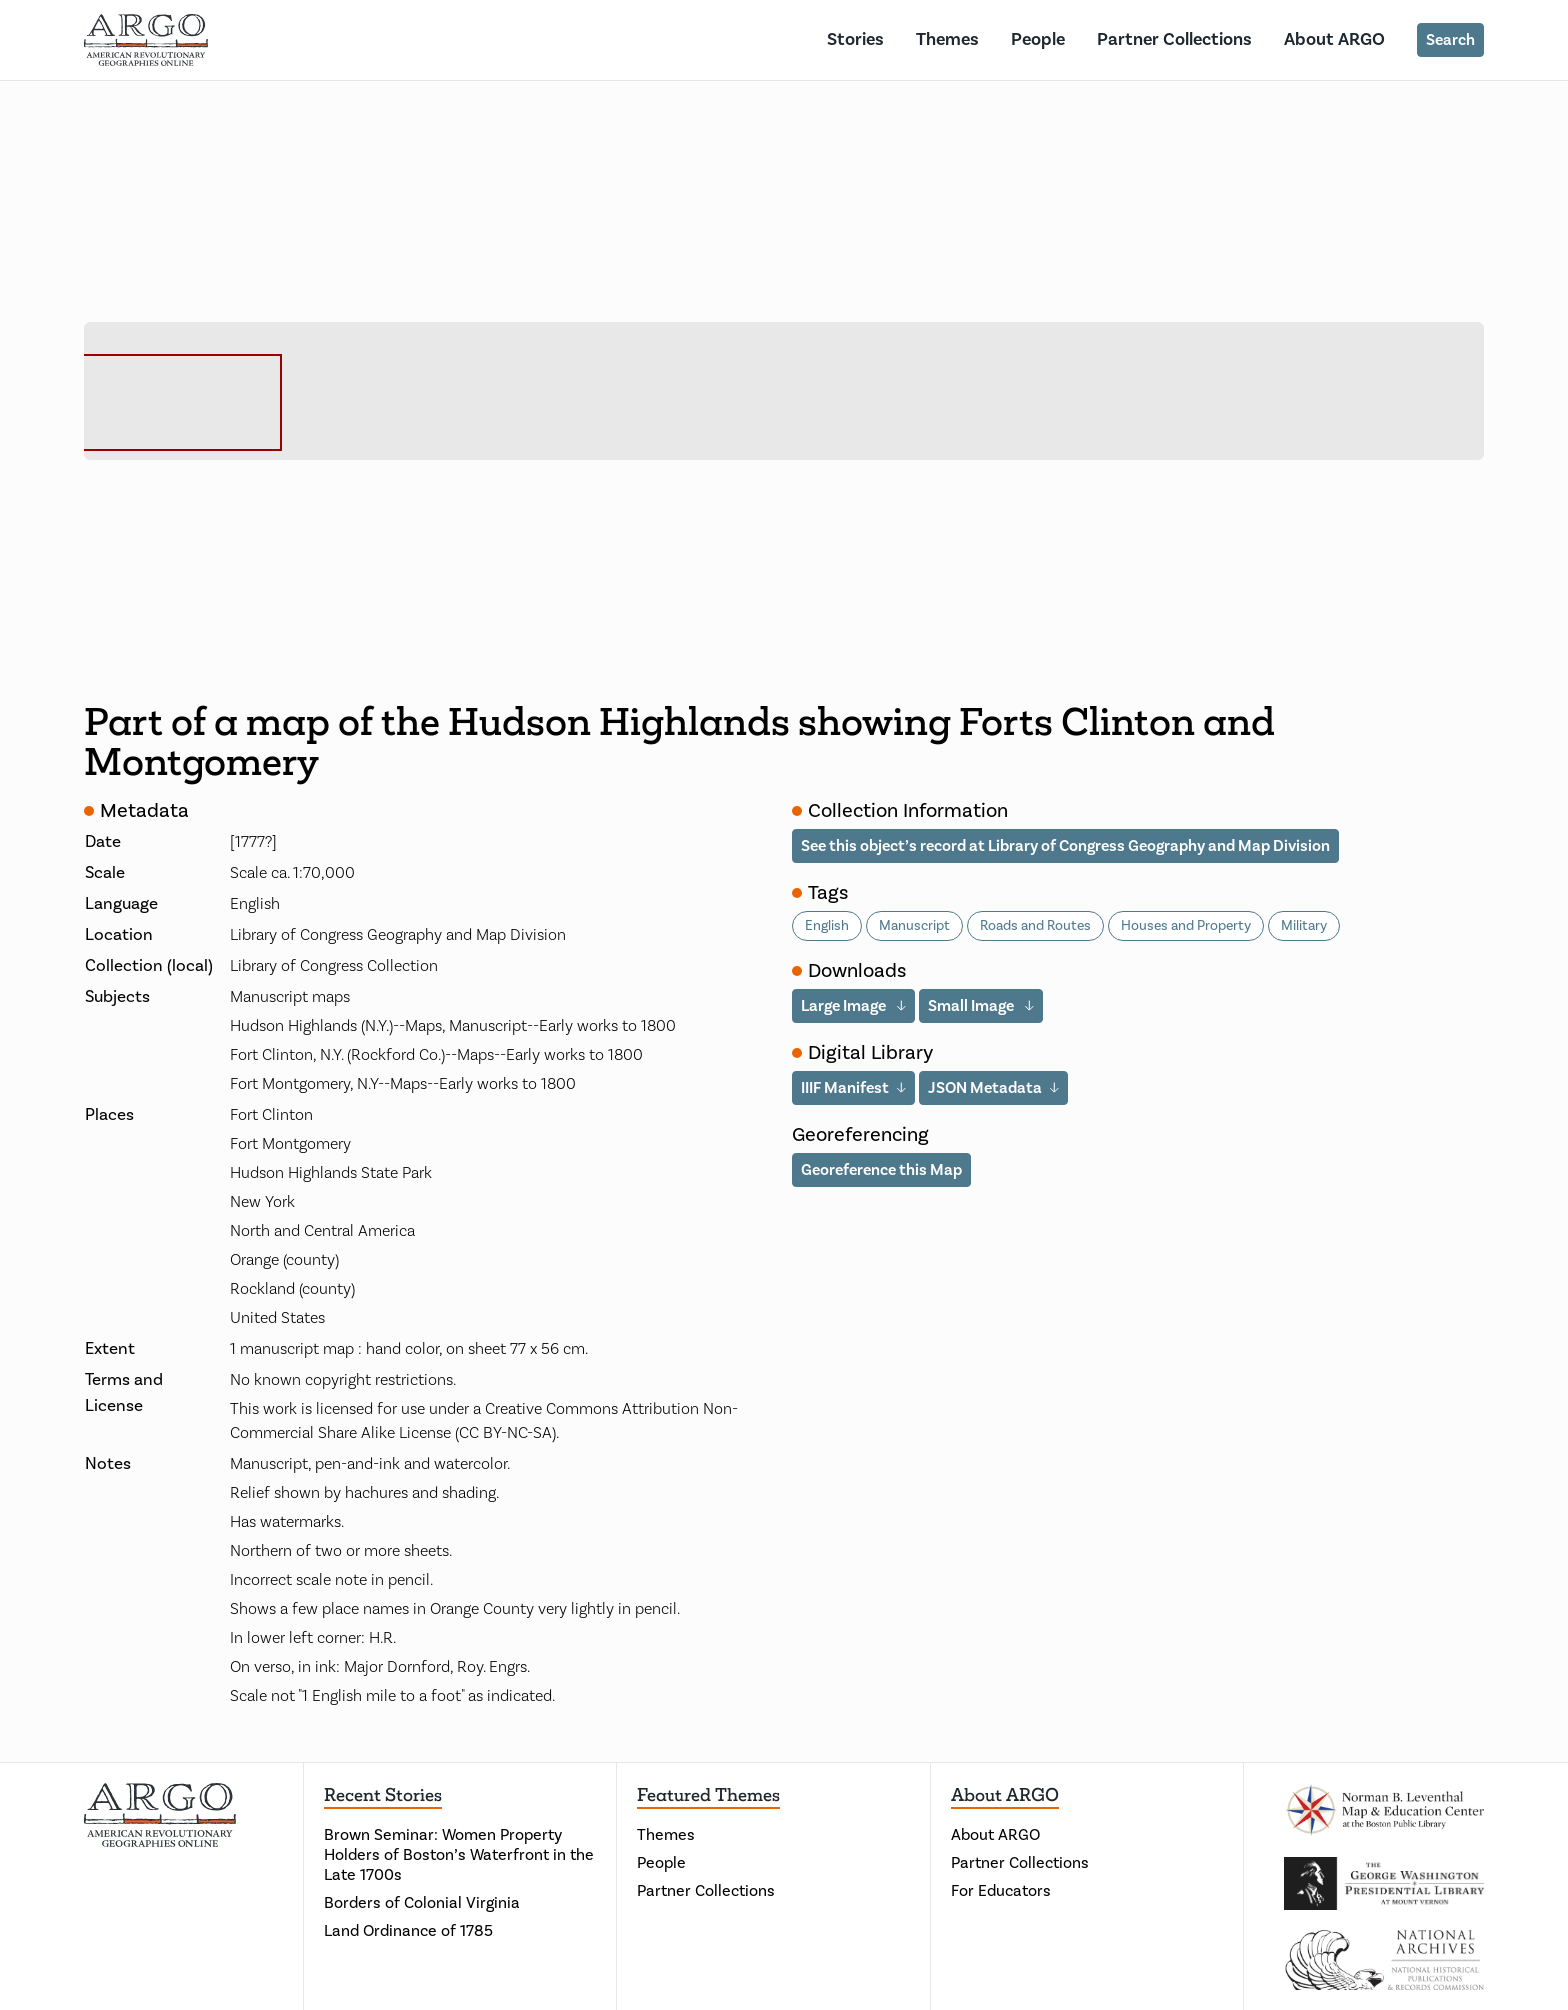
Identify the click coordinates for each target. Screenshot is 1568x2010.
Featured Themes (708, 1795)
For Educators (1001, 1891)
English (827, 926)
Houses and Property (1186, 926)
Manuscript (914, 926)
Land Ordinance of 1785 (408, 1931)
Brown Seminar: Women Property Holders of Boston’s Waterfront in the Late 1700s (459, 1855)
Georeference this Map (881, 1170)
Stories (855, 39)
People (1038, 39)
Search (1450, 40)
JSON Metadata (985, 1088)
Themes (947, 39)
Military (1304, 926)
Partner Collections (1174, 39)
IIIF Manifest (845, 1088)
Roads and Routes (1035, 926)
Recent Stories (383, 1795)
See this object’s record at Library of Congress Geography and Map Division (1065, 846)
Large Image (845, 1006)
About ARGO (1334, 39)
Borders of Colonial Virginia (422, 1903)
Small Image (972, 1006)
